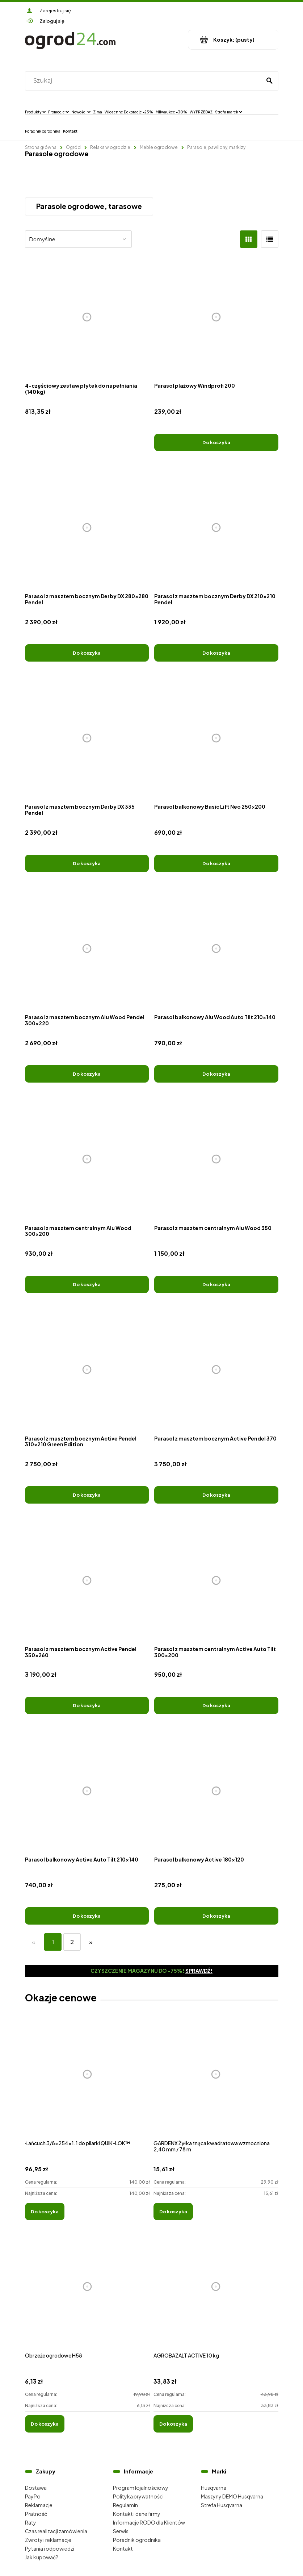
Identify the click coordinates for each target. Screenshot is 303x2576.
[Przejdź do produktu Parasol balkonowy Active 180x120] (216, 1791)
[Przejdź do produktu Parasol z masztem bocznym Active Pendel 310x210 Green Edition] (87, 1370)
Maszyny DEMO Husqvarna (232, 2496)
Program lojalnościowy (140, 2487)
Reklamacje (38, 2505)
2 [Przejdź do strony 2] (72, 1942)
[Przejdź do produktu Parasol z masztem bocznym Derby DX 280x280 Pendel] (87, 528)
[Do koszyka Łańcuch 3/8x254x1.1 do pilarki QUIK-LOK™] (44, 2211)
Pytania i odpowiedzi (49, 2548)
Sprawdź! (198, 1970)
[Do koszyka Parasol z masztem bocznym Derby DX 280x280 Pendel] (87, 653)
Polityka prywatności (138, 2496)
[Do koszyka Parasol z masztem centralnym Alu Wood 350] (216, 1284)
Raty (30, 2522)
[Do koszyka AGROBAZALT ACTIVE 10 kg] (173, 2424)
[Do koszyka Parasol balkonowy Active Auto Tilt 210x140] (87, 1916)
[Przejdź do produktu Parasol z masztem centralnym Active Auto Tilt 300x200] (216, 1580)
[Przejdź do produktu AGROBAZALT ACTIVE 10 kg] (215, 2294)
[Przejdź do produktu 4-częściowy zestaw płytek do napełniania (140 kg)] (87, 317)
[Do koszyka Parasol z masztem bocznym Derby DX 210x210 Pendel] (216, 653)
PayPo (33, 2496)
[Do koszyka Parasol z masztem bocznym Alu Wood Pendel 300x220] (87, 1074)
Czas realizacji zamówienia (56, 2531)
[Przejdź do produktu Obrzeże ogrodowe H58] (87, 2294)
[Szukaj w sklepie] (144, 80)
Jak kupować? (41, 2557)
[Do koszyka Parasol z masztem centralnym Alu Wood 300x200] (87, 1284)
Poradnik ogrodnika (137, 2540)
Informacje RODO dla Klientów (149, 2522)
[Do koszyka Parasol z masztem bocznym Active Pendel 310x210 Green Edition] (87, 1495)
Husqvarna (213, 2487)
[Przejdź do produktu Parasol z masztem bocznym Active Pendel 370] (216, 1370)
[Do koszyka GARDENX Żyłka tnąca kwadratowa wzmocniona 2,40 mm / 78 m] (173, 2211)
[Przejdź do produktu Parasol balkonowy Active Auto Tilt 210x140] (87, 1791)
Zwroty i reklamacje (48, 2540)
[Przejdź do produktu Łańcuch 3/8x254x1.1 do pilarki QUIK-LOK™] (87, 2082)
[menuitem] (35, 111)
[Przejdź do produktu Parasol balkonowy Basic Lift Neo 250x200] (216, 738)
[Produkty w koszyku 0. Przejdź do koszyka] (233, 39)
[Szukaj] (269, 80)
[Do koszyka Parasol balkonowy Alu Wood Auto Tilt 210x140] (216, 1074)
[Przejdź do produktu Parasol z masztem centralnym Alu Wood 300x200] (87, 1159)
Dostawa (36, 2487)
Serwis (121, 2531)
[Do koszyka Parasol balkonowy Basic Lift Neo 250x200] (216, 863)
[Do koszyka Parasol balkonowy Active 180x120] (216, 1916)
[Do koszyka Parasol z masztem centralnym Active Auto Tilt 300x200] (216, 1705)
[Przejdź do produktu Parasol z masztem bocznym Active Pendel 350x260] (87, 1580)
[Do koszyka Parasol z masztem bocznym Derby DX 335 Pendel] (87, 863)
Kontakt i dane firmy (136, 2513)
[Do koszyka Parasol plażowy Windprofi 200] (216, 442)
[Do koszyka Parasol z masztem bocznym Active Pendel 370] (216, 1495)
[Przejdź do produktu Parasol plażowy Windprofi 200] (216, 317)
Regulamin (125, 2505)
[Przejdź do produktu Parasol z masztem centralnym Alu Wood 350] (216, 1159)
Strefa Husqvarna (221, 2505)
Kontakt (123, 2548)
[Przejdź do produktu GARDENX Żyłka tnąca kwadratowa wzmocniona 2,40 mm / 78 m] (215, 2082)
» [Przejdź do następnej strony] (91, 1942)
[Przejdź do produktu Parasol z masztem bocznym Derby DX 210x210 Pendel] (216, 528)
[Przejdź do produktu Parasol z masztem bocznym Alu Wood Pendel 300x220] (87, 949)
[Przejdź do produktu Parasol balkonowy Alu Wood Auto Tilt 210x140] (216, 949)
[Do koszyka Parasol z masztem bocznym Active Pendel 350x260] (87, 1705)
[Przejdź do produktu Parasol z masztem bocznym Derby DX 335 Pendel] (87, 738)
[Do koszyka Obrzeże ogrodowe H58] (44, 2424)
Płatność (36, 2513)
